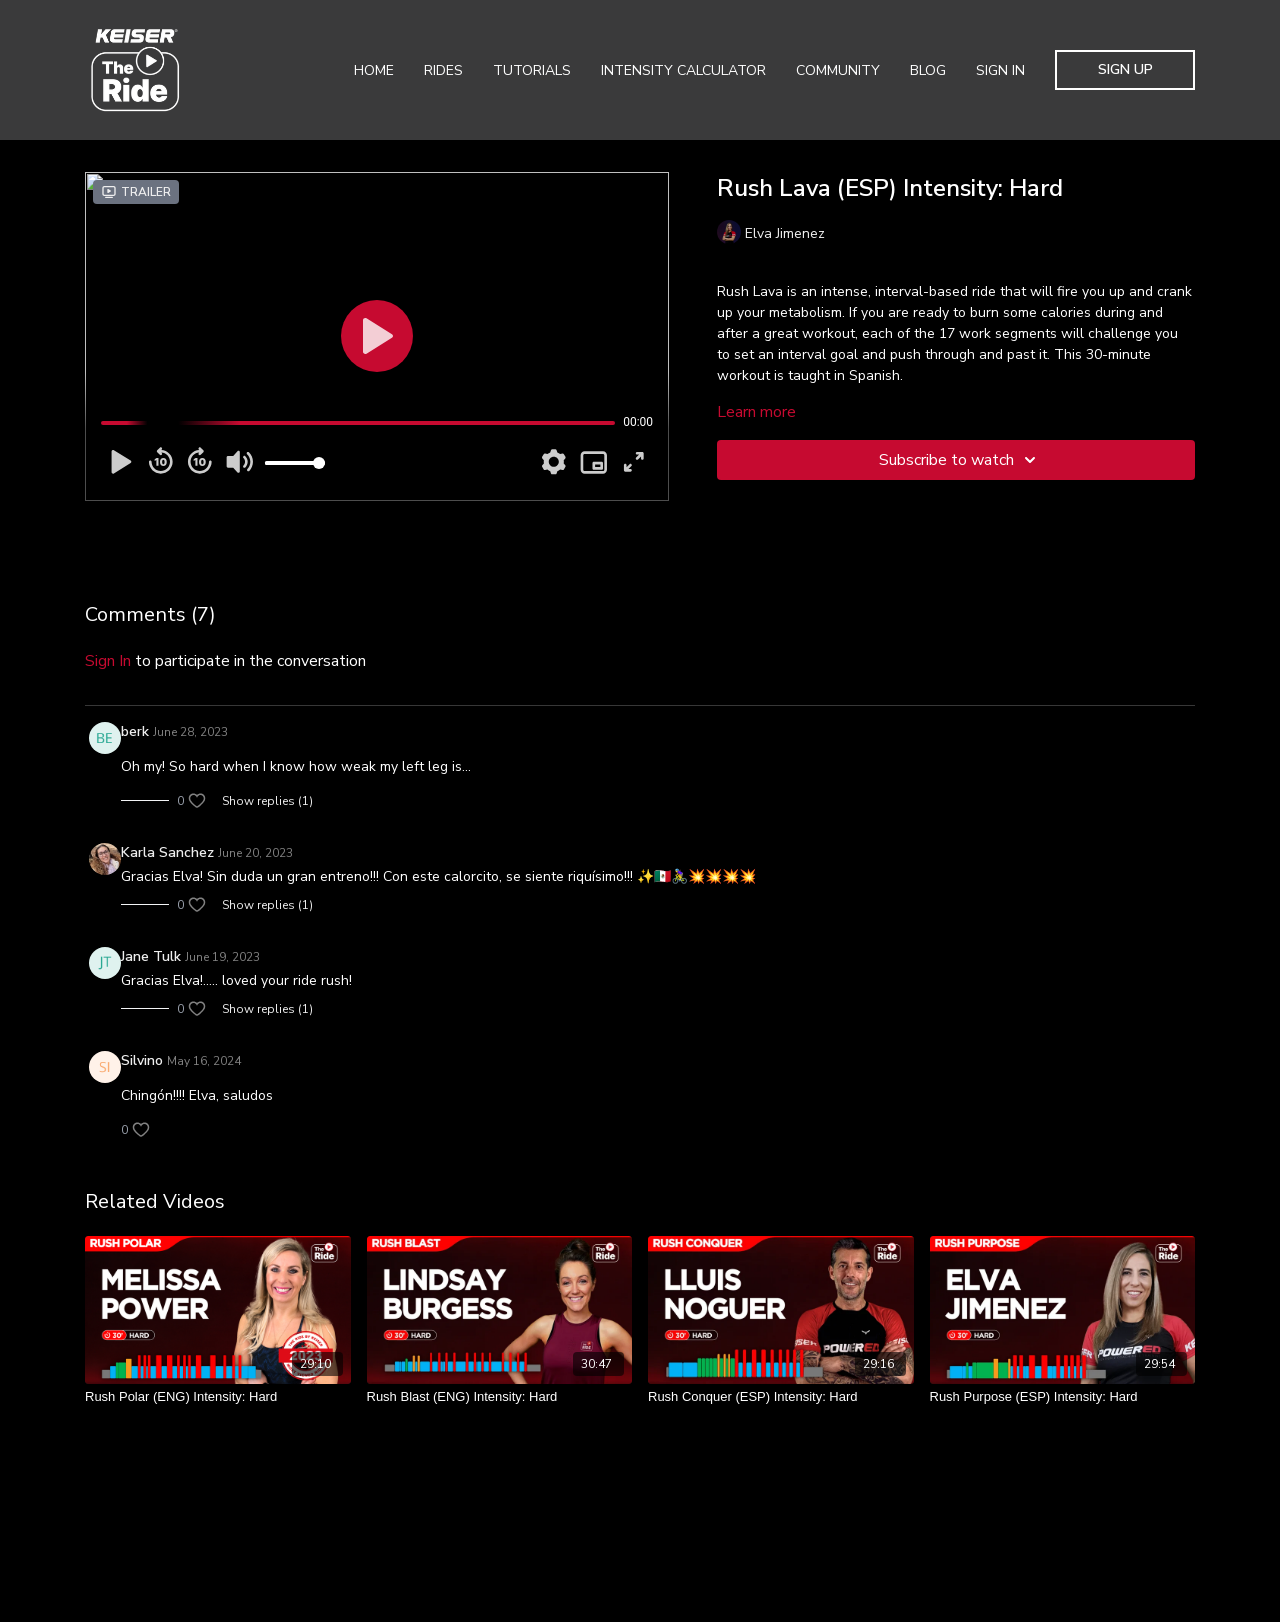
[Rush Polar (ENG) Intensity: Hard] (218, 1397)
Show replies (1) (267, 801)
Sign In (1000, 70)
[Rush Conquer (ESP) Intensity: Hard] (781, 1397)
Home (374, 70)
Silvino (142, 1060)
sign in (108, 661)
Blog (928, 70)
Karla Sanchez (167, 852)
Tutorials (532, 70)
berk (135, 731)
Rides (443, 70)
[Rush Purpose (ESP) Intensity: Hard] (1063, 1397)
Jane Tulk (151, 956)
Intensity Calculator (683, 70)
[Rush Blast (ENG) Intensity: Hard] (500, 1397)
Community (838, 70)
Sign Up (1125, 69)
